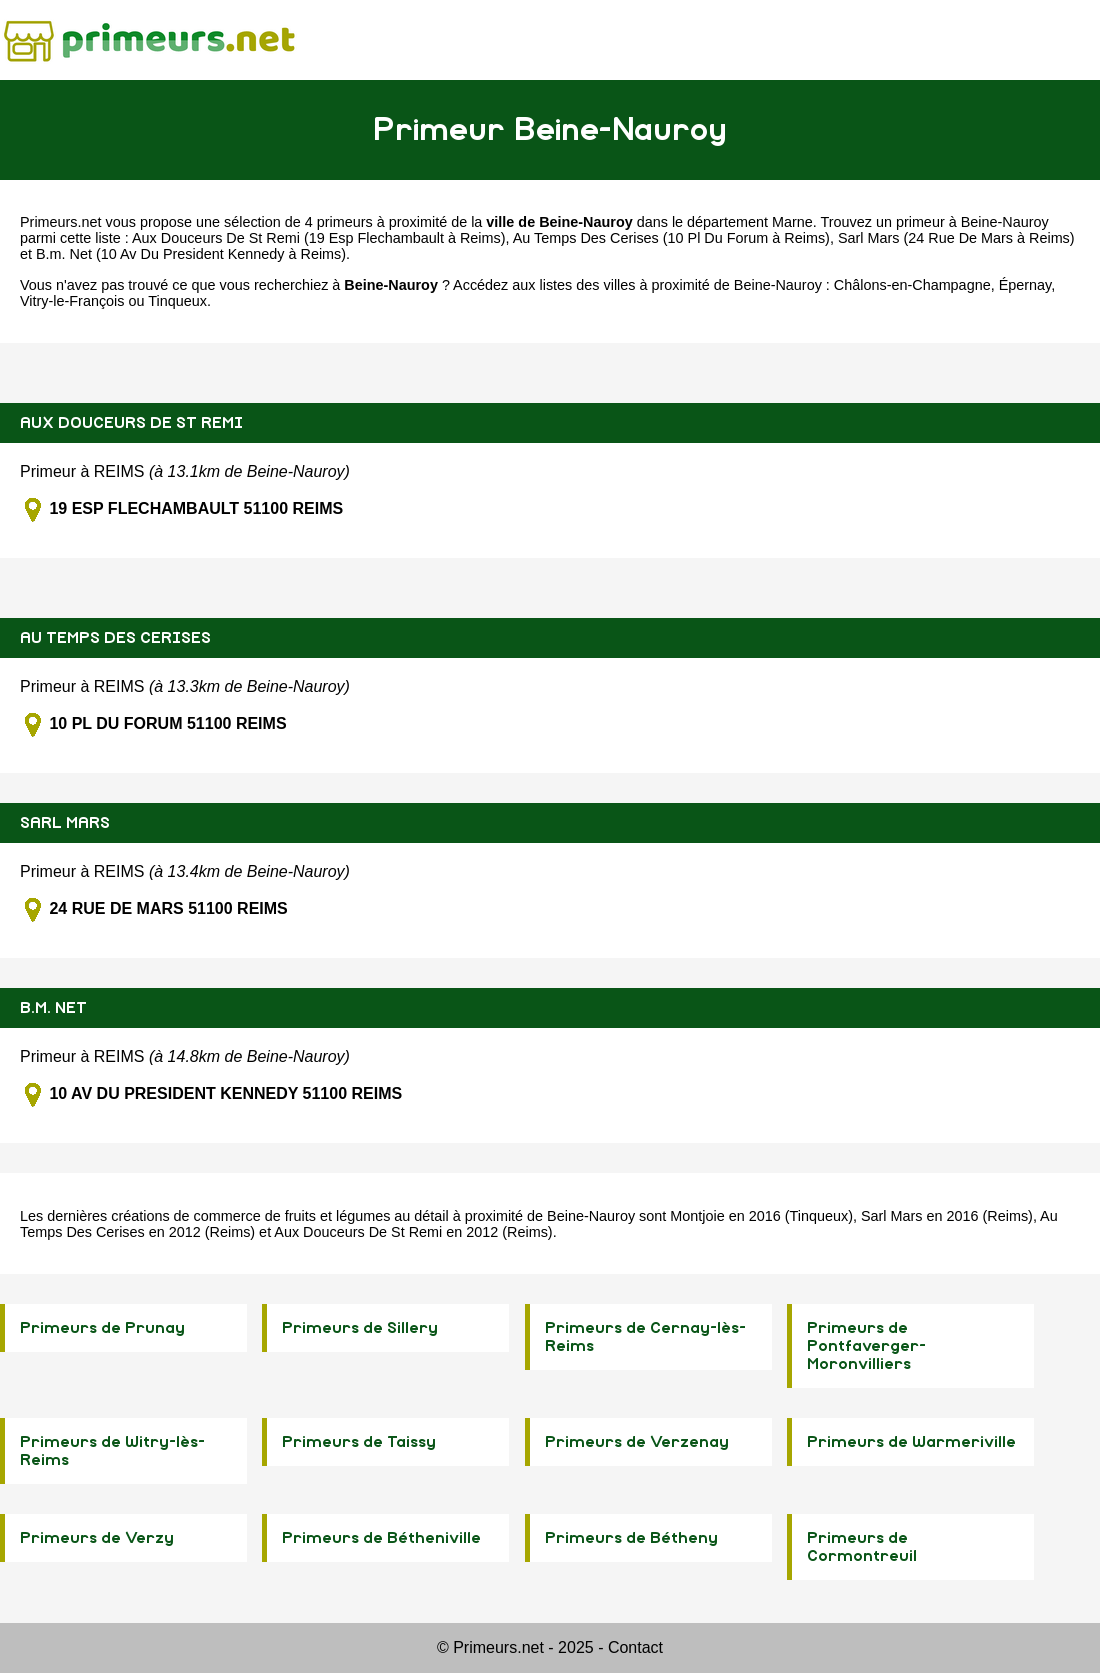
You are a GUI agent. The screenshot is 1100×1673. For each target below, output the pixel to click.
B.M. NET (53, 1008)
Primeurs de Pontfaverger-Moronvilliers (866, 1346)
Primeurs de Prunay (102, 1328)
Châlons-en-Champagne (912, 285)
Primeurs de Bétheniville (381, 1538)
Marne (792, 222)
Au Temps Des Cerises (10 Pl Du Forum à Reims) (671, 238)
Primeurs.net (61, 222)
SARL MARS (65, 823)
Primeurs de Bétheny (631, 1538)
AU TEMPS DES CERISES (115, 638)
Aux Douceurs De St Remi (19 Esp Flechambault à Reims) (319, 238)
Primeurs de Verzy (97, 1538)
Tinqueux (177, 301)
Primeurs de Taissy (359, 1442)
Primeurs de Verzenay (637, 1442)
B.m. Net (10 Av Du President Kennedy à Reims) (191, 254)
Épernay (1025, 285)
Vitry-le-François (72, 301)
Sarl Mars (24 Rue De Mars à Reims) (956, 238)
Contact (635, 1647)
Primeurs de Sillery (360, 1328)
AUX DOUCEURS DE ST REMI (131, 423)
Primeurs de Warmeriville (911, 1442)
